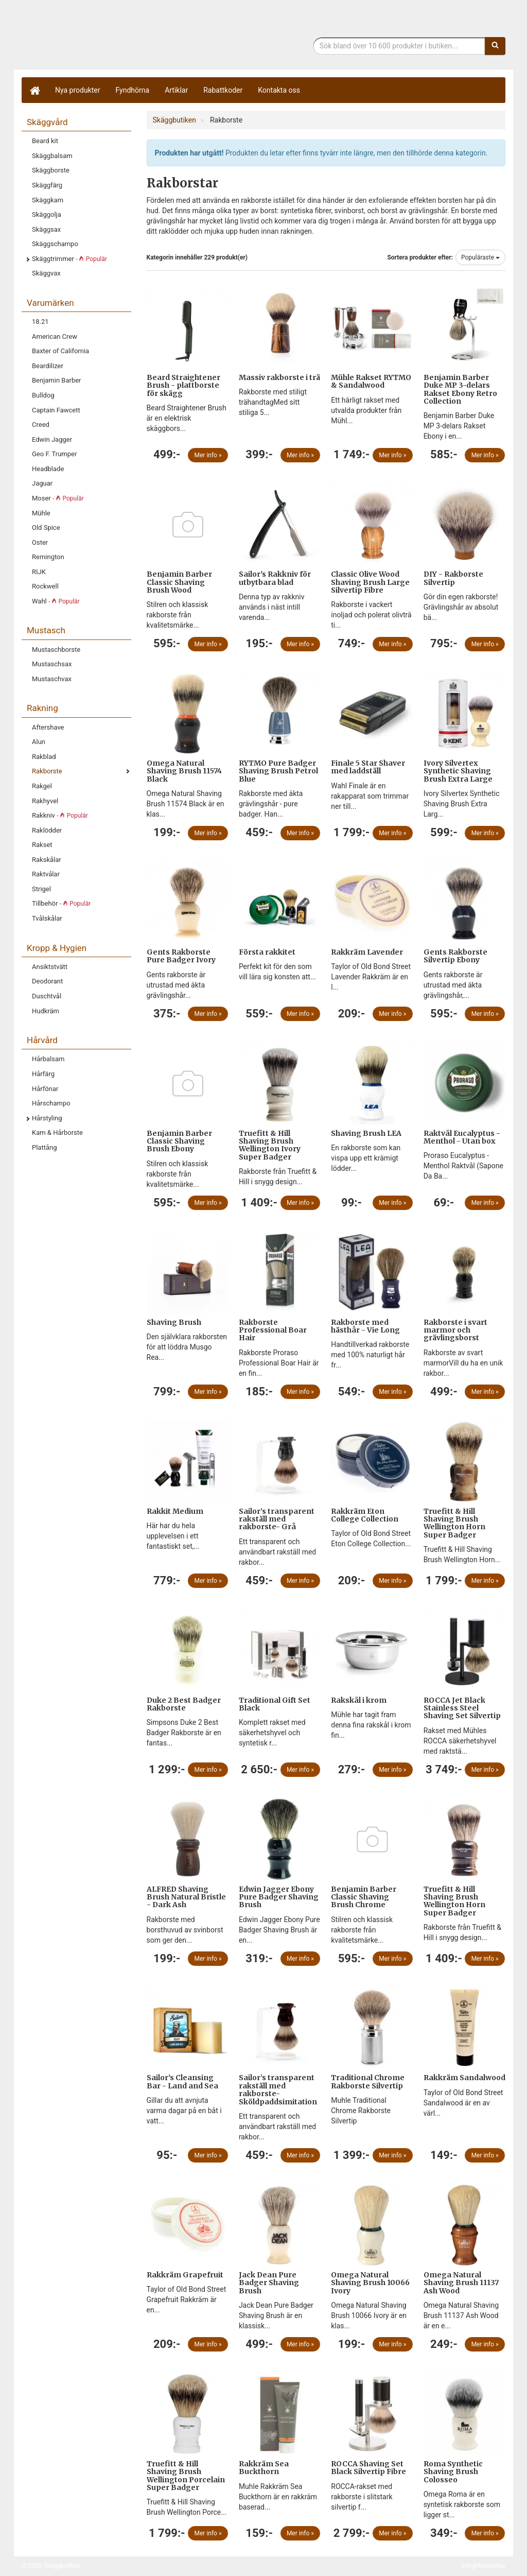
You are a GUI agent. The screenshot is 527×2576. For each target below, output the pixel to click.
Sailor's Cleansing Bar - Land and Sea (182, 2081)
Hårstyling (47, 1118)
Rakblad (44, 756)
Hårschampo (51, 1103)
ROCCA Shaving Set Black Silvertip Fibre (368, 2467)
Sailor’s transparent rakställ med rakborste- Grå (276, 1519)
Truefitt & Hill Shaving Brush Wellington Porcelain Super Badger (186, 2475)
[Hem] (34, 90)
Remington (48, 557)
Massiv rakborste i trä (279, 377)
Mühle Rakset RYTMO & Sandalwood (371, 381)
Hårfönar (45, 1089)
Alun (38, 742)
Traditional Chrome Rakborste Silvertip (368, 2081)
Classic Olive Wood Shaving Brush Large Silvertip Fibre (370, 582)
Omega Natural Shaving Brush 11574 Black (184, 771)
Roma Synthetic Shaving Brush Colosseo (453, 2471)
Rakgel (42, 786)
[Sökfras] (399, 46)
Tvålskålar (47, 918)
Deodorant (47, 981)
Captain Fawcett (56, 410)
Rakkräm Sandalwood (464, 2077)
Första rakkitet (267, 952)
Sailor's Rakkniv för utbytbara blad (275, 577)
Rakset (42, 845)
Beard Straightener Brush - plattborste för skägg (183, 385)
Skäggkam (47, 200)
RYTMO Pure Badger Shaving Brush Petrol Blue (278, 771)
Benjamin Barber (56, 380)
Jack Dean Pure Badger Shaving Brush (269, 2282)
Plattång (44, 1147)
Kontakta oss (279, 90)
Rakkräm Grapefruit (185, 2274)
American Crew (54, 336)
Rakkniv (60, 815)
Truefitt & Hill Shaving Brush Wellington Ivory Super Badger (270, 1145)
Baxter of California (60, 351)
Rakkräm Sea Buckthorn (264, 2467)
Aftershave (48, 727)
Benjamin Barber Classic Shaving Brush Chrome (363, 1897)
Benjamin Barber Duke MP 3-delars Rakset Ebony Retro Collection (460, 389)
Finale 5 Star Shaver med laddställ (368, 766)
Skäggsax (46, 229)
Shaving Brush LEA (366, 1133)
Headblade (48, 469)
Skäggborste (50, 170)
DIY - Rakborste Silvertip (453, 577)
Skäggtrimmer (69, 259)
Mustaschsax (52, 664)
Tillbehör (61, 903)
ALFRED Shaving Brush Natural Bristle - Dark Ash (186, 1897)
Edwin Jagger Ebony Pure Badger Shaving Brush (279, 1897)
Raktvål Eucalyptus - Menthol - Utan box (462, 1137)
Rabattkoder (222, 90)
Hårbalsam (48, 1059)
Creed (40, 424)
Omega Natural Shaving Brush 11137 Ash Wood (461, 2282)
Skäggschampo (55, 244)
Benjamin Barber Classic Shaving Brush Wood (179, 582)
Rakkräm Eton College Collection (364, 1515)
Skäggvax (46, 273)
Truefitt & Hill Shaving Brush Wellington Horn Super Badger (454, 1523)
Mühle (41, 513)
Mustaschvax (52, 679)
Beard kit (45, 141)
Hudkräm (45, 1011)
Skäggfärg (47, 185)
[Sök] (495, 46)
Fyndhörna (133, 90)
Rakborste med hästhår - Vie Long (365, 1326)
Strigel (41, 889)
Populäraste (480, 257)
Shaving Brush (174, 1322)
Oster (40, 542)
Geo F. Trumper (54, 454)
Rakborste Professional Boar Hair (273, 1330)
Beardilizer (47, 366)
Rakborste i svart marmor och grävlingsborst (455, 1330)
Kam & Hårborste (57, 1132)
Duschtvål (46, 996)
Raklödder (47, 830)
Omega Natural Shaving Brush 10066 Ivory (370, 2282)
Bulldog (43, 395)
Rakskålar (46, 859)
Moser (58, 498)
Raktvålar (46, 874)
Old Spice (46, 527)
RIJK (39, 572)
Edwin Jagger (52, 439)
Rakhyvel (45, 801)
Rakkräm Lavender (367, 952)
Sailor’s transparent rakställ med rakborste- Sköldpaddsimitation (278, 2089)
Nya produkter (77, 90)
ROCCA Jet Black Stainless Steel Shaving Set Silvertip (462, 1708)
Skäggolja (46, 214)
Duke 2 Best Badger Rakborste (184, 1704)
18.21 (40, 321)
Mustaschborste (56, 649)
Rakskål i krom (359, 1700)
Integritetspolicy (483, 2565)
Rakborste (47, 771)
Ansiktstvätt (49, 967)
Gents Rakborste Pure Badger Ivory (181, 955)
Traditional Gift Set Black (274, 1704)
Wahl (56, 601)
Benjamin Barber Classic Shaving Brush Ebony (179, 1141)
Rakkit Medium (175, 1511)
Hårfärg (43, 1074)
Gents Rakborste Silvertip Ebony (455, 955)
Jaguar (42, 483)
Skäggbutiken (106, 37)
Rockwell (45, 586)
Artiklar (176, 90)
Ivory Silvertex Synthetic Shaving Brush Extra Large (458, 771)
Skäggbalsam (52, 156)
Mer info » (208, 455)
